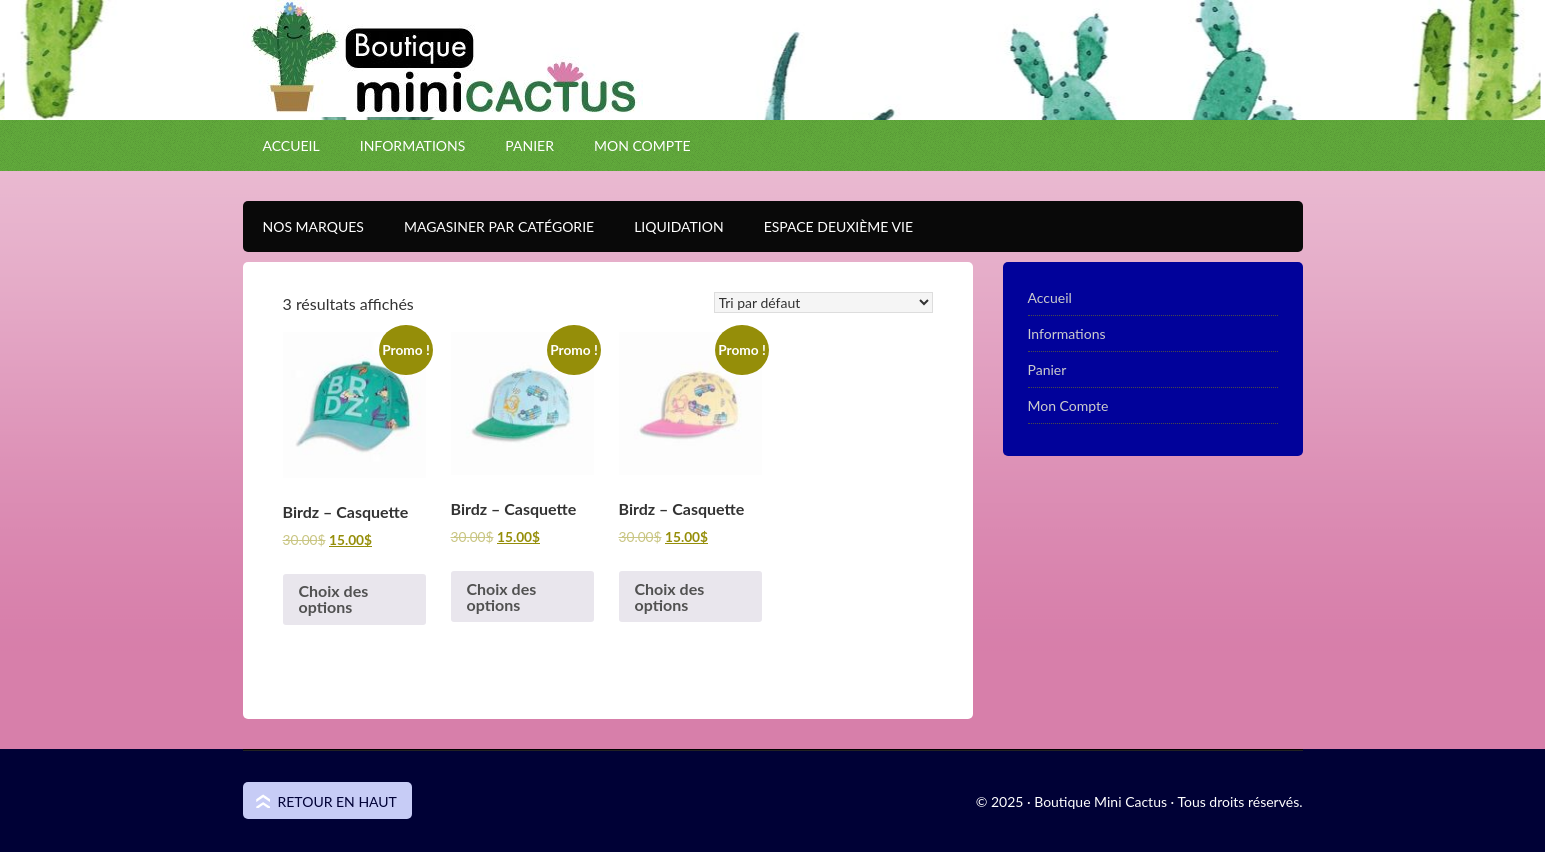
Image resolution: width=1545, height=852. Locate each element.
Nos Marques (303, 226)
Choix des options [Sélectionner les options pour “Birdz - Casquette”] (334, 598)
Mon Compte (642, 145)
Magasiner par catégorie (489, 226)
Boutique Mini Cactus (773, 95)
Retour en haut (337, 801)
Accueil (291, 145)
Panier (529, 145)
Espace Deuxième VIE (828, 226)
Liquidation (668, 226)
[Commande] (823, 302)
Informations (413, 145)
